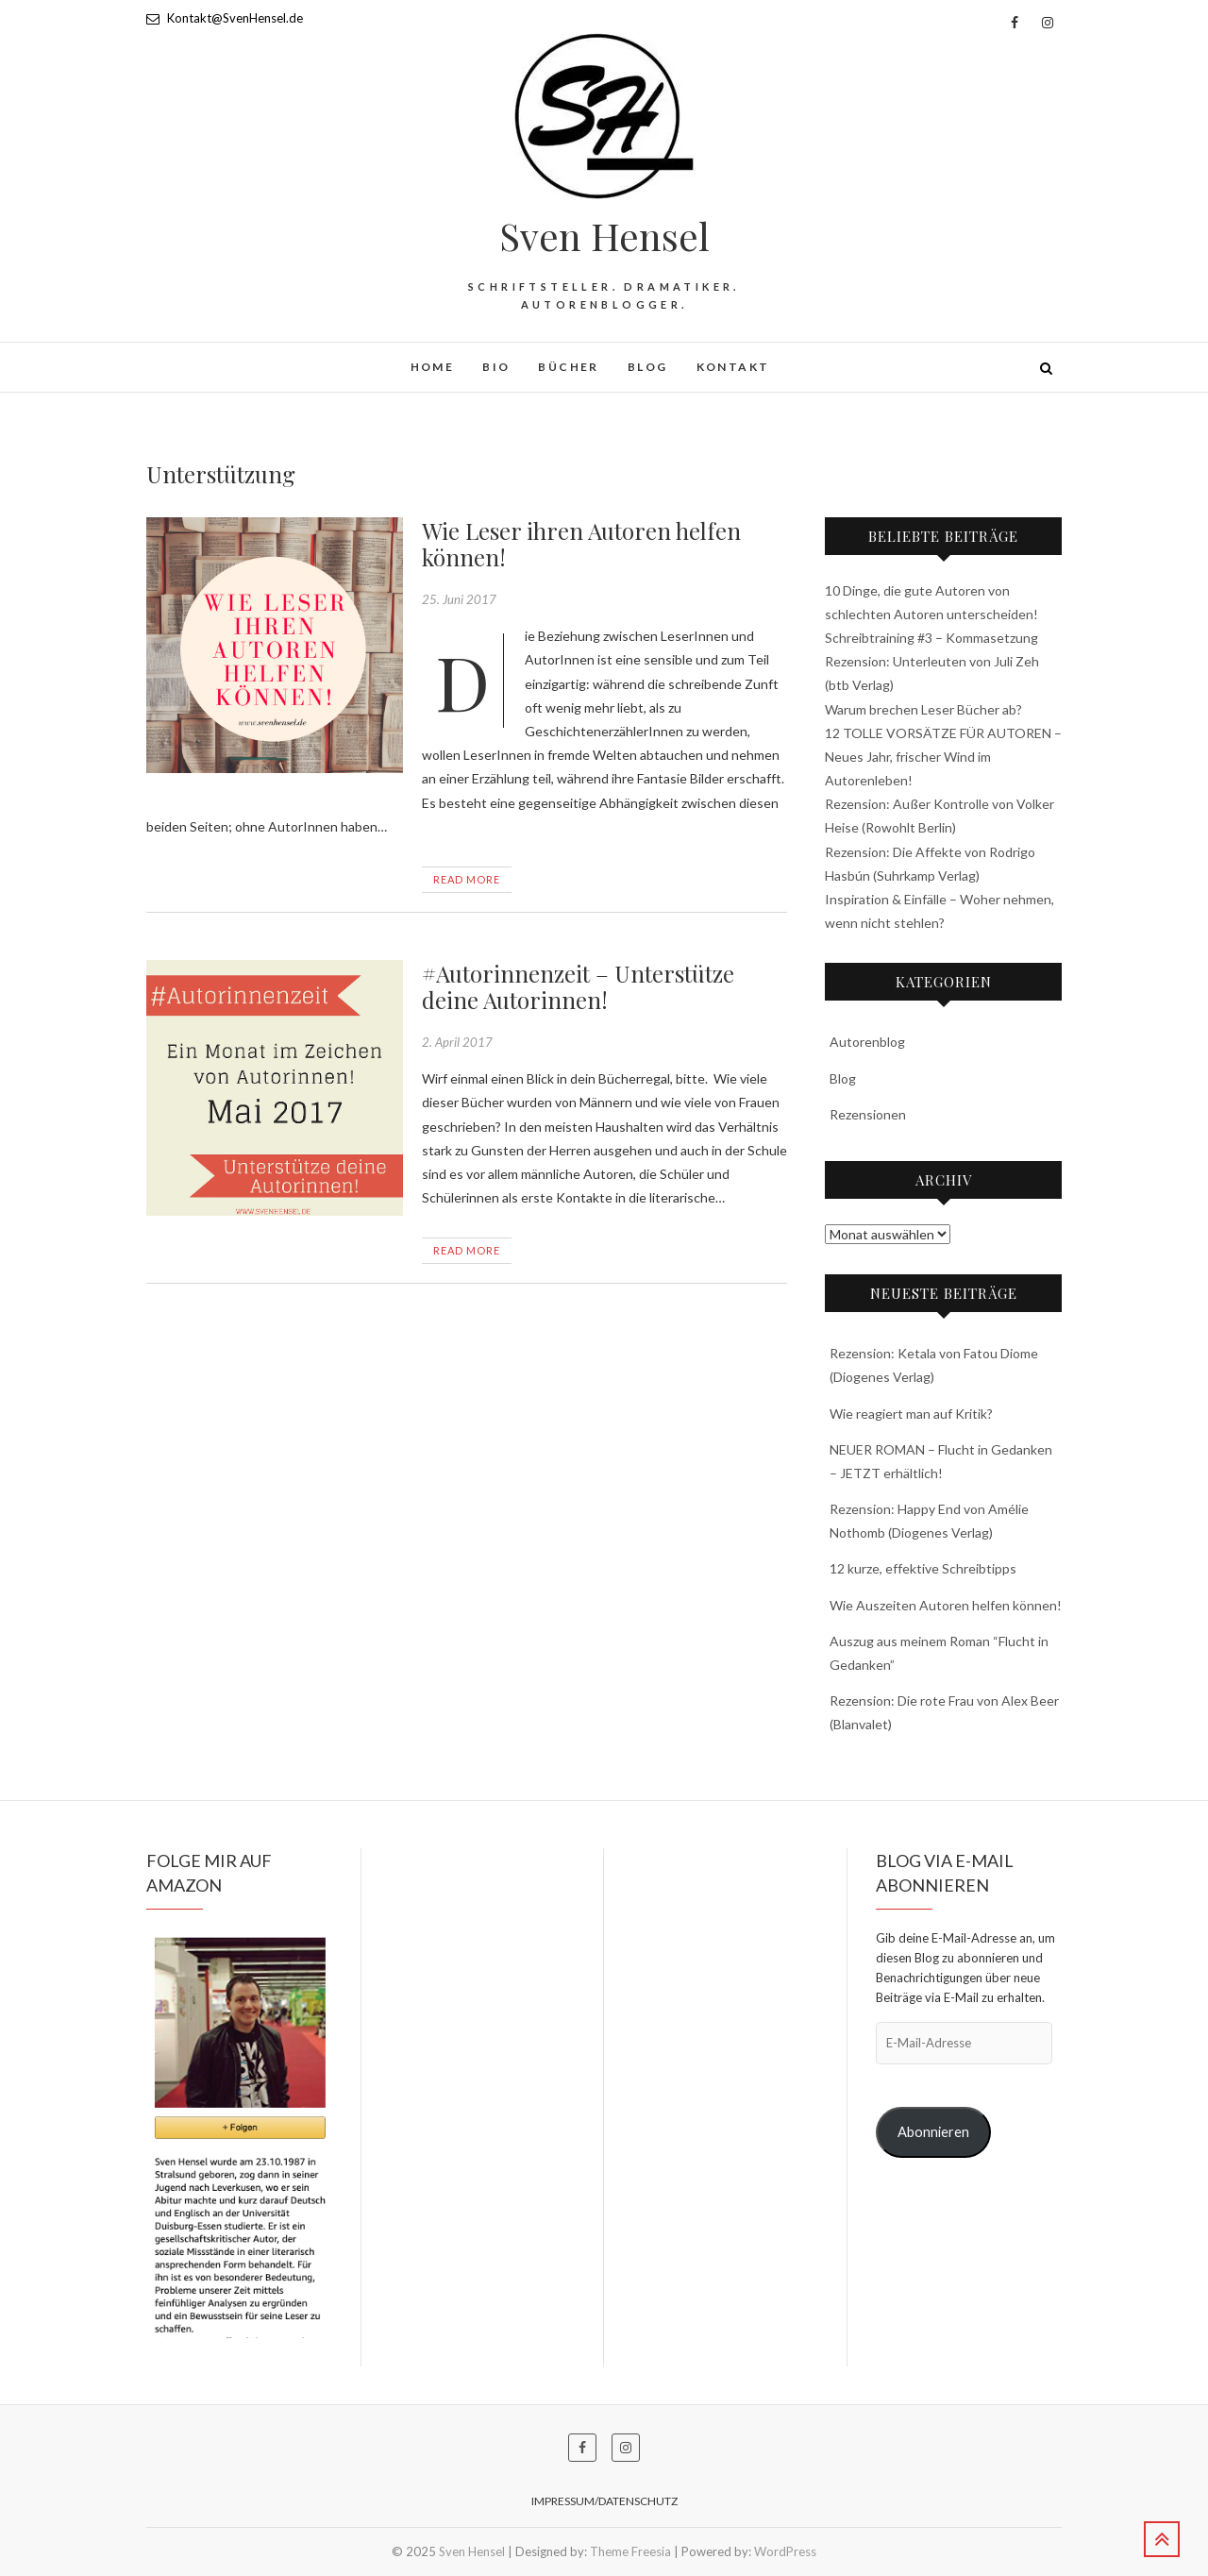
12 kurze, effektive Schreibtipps (923, 1568)
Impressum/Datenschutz (604, 2501)
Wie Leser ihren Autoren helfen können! (581, 544)
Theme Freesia (630, 2551)
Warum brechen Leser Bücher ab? (923, 709)
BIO (496, 367)
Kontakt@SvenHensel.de (224, 17)
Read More (466, 879)
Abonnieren (933, 2132)
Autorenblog (867, 1042)
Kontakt (733, 367)
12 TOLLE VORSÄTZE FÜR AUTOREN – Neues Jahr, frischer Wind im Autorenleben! (943, 756)
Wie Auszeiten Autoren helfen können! (946, 1605)
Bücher (568, 367)
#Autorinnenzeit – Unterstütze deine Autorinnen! (578, 987)
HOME (433, 367)
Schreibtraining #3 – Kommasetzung (931, 638)
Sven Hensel (604, 236)
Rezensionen (868, 1114)
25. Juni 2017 (459, 599)
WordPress (785, 2551)
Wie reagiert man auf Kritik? (911, 1414)
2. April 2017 (457, 1042)
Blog (648, 367)
